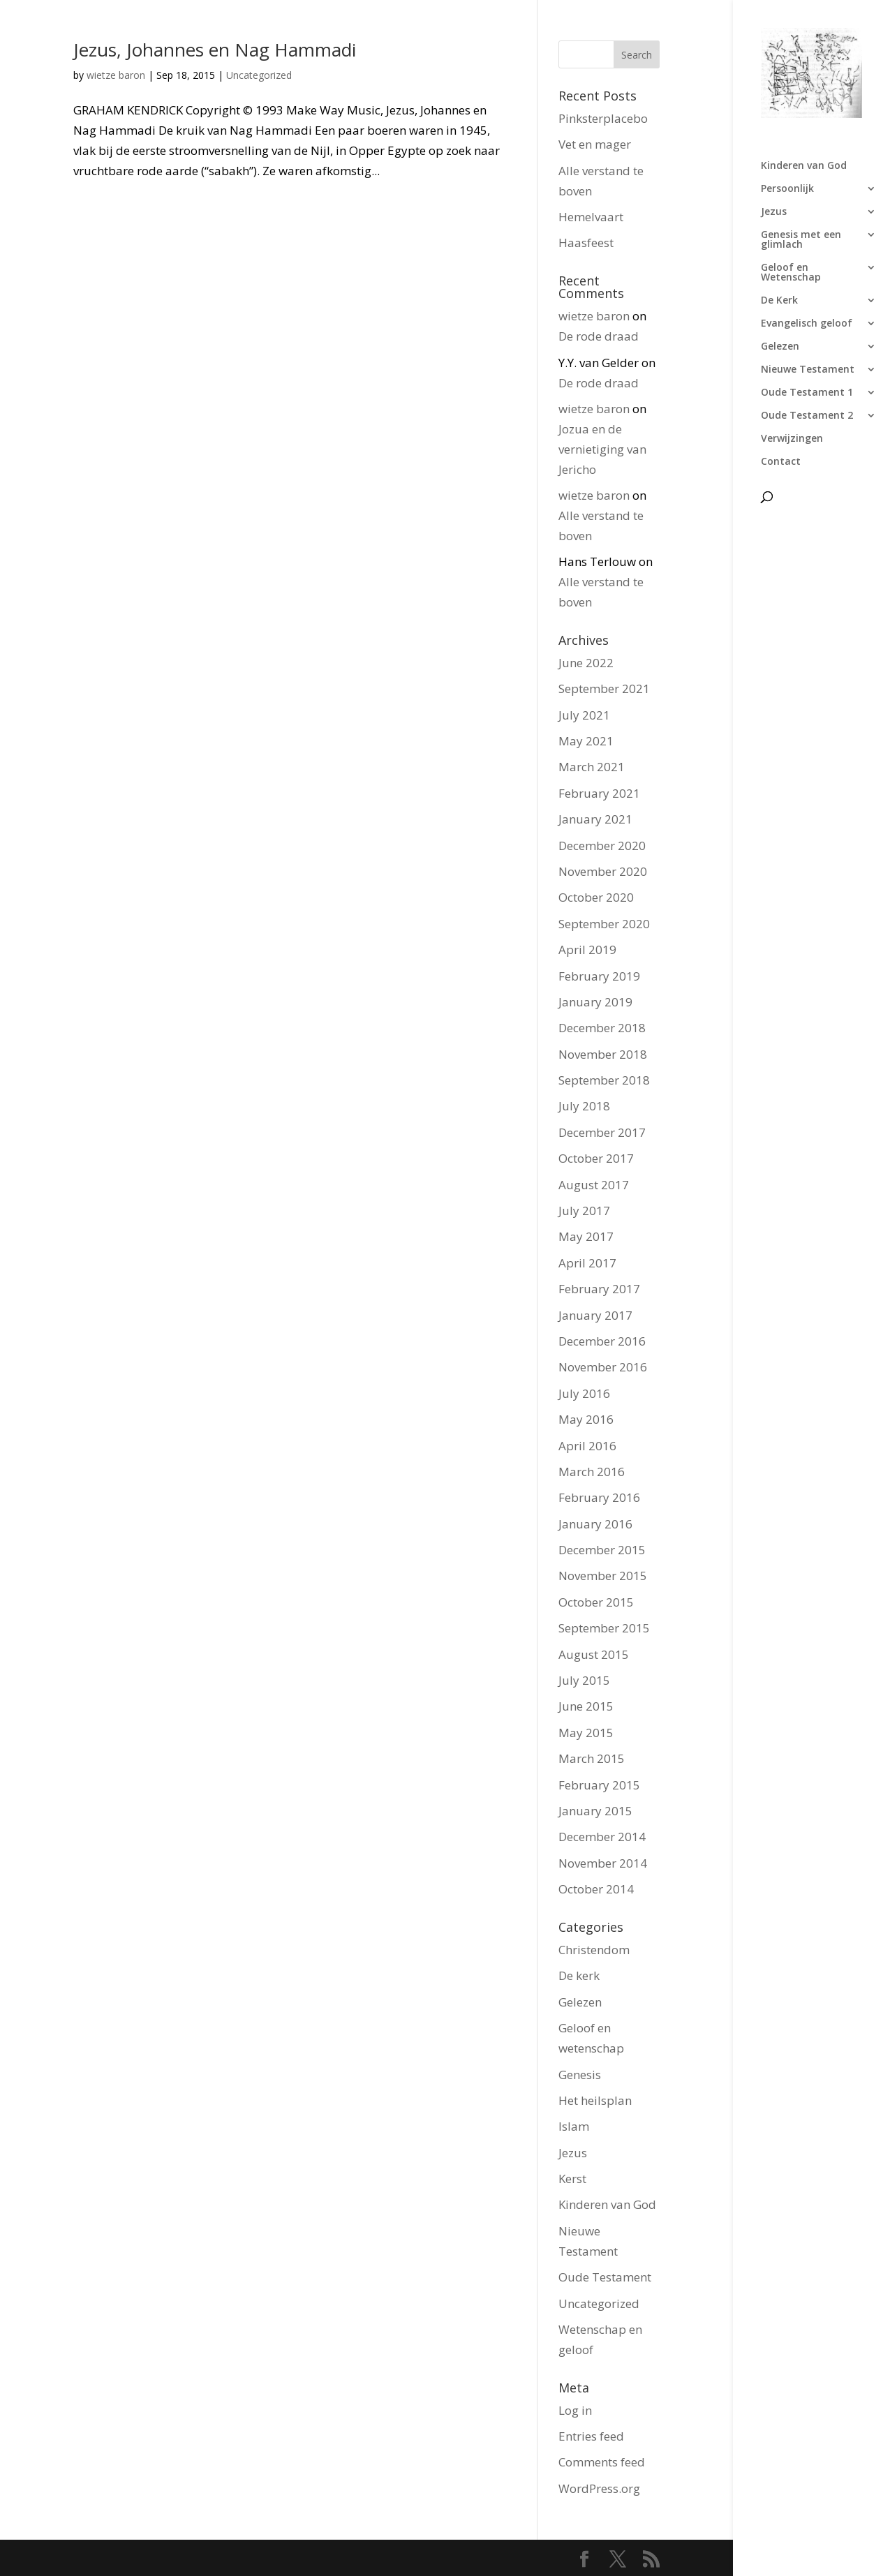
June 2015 (586, 1706)
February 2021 (599, 793)
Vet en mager (594, 144)
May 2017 (586, 1236)
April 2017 (587, 1263)
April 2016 (587, 1446)
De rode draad (598, 336)
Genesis (579, 2075)
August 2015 (593, 1654)
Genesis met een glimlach (801, 240)
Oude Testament (604, 2277)
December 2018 (602, 1028)
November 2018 (602, 1054)
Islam (573, 2126)
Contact (781, 462)
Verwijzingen (792, 439)
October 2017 (596, 1158)
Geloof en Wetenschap (791, 272)
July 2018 (584, 1106)
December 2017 (602, 1132)
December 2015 (602, 1550)
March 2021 (591, 767)
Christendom (594, 1950)
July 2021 (584, 715)
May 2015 (586, 1733)
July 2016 (584, 1393)
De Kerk (779, 300)
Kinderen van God (804, 166)
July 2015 (584, 1680)
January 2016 (595, 1524)
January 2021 (595, 819)
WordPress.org (599, 2488)
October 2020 (596, 897)
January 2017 (595, 1315)
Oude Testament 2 (807, 416)
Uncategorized (259, 75)
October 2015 (596, 1602)
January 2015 (595, 1811)
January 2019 (595, 1002)
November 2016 (602, 1367)
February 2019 (599, 976)
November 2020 (602, 871)
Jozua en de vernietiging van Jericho (602, 449)
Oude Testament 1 (807, 393)
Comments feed (601, 2462)
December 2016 (602, 1341)
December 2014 (602, 1837)
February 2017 (599, 1289)
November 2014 (602, 1863)
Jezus (774, 212)
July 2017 (584, 1211)
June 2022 (586, 663)
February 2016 (599, 1497)
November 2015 (602, 1576)
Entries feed (591, 2436)
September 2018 (604, 1080)
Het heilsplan (595, 2100)
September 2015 (604, 1628)
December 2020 (602, 845)
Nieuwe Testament (807, 369)
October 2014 (596, 1889)
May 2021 (586, 741)
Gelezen (780, 346)
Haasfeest (586, 242)
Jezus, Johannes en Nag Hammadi (214, 49)
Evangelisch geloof (806, 323)
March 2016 (591, 1472)
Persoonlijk (787, 189)
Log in (575, 2410)
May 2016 (586, 1419)
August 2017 (593, 1185)
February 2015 (599, 1785)
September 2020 (604, 924)
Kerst (572, 2179)
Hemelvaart (590, 217)
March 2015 (591, 1758)
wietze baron (116, 75)
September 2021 (604, 688)
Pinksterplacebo (603, 118)
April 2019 (587, 949)
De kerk (579, 1975)
